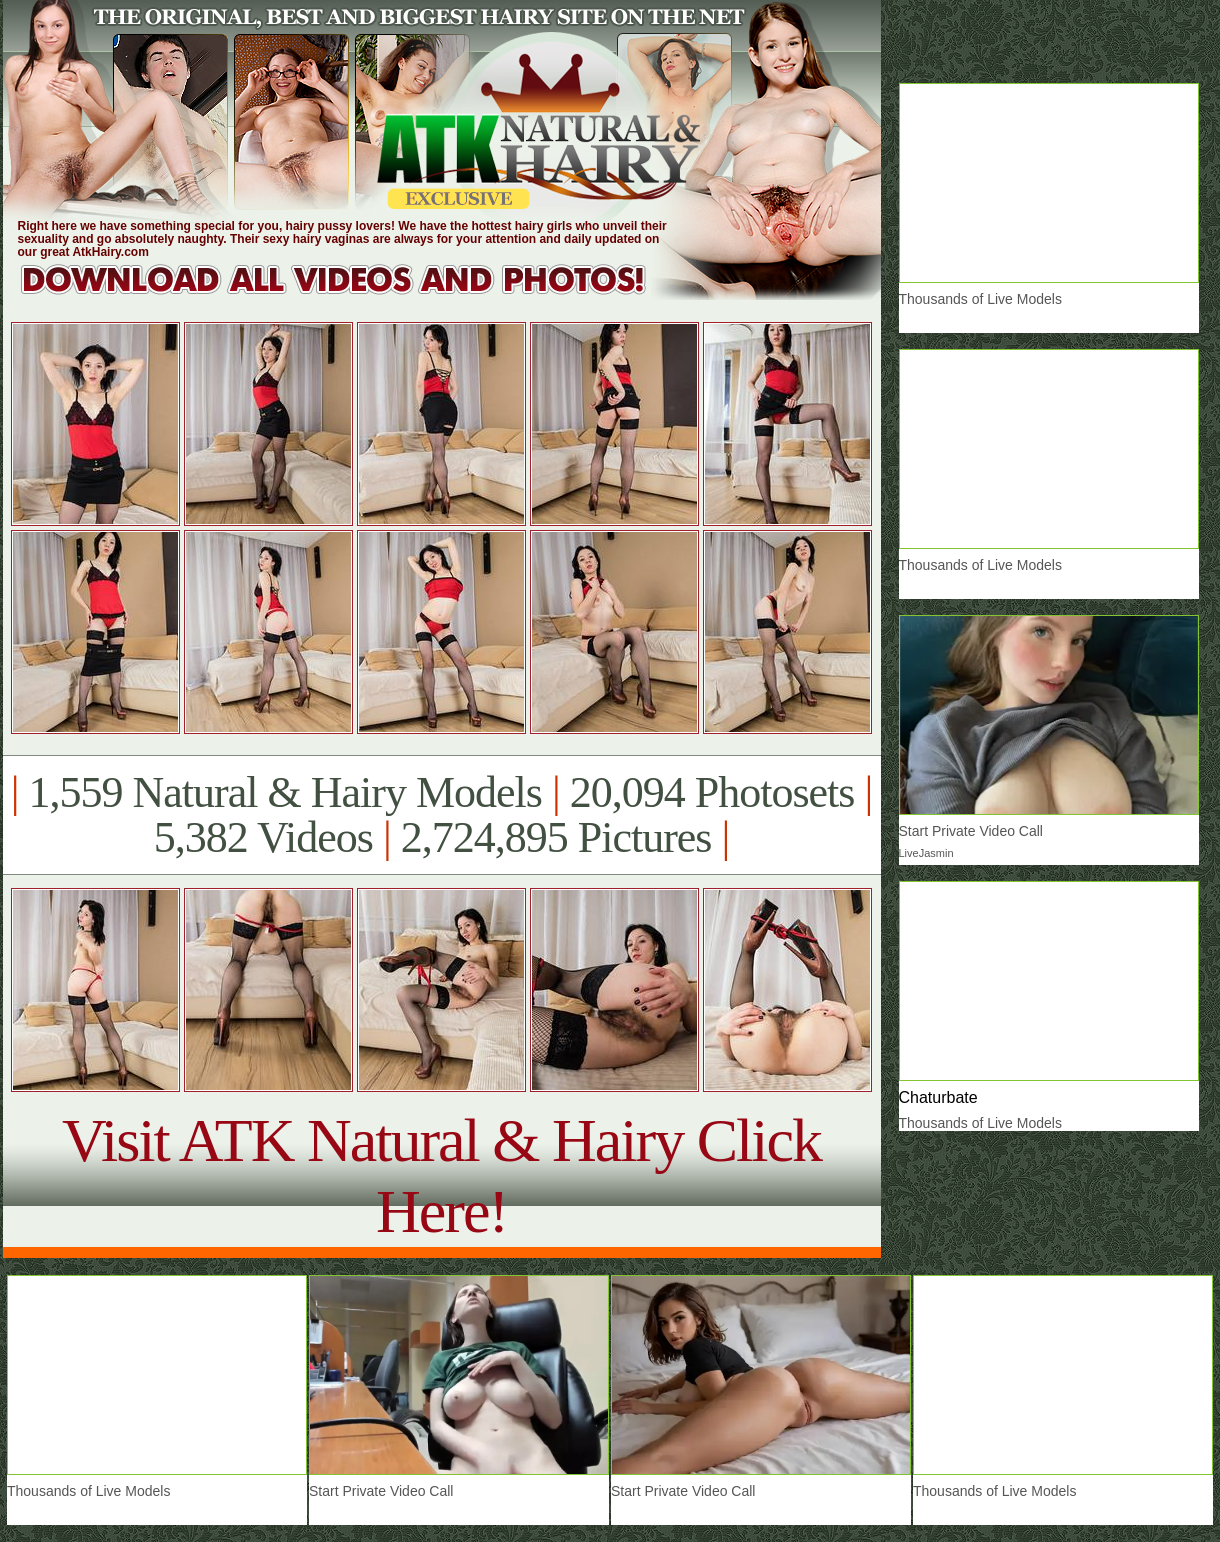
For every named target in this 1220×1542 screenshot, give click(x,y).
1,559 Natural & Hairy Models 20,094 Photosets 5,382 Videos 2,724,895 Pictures (441, 815)
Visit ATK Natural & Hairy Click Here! (441, 1175)
